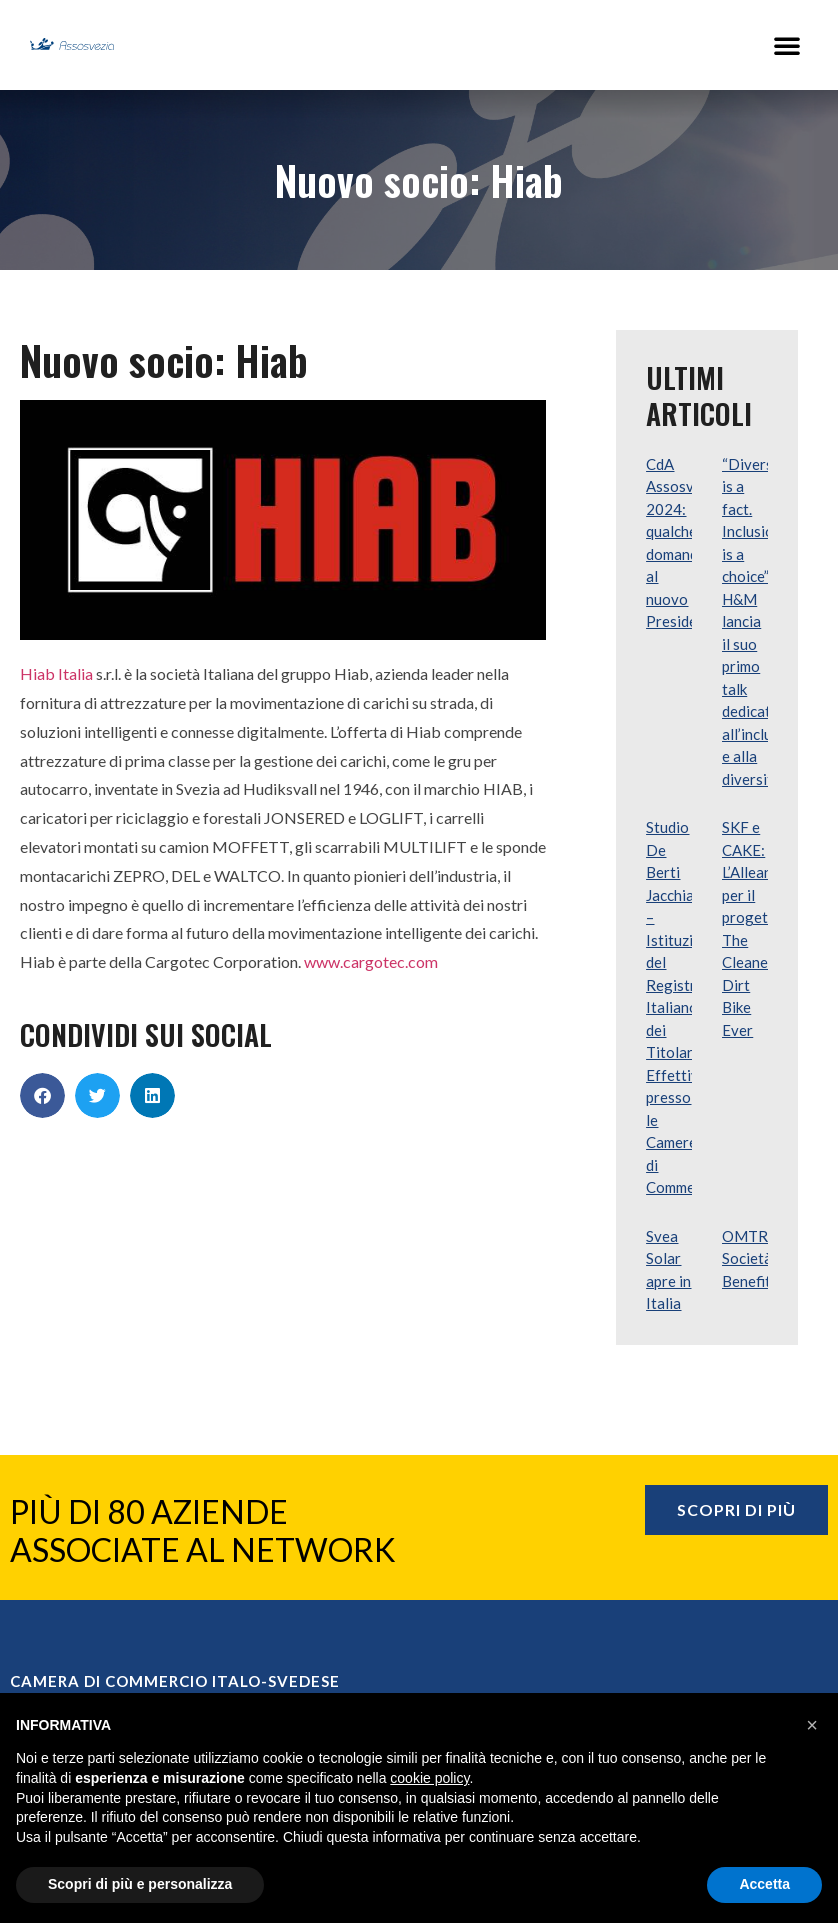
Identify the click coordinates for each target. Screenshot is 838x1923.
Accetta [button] (764, 1884)
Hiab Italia (56, 673)
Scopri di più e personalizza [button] (140, 1884)
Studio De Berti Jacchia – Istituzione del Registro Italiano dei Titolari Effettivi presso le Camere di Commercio (683, 1007)
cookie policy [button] (429, 1778)
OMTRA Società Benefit (750, 1258)
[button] (787, 45)
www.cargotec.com (371, 961)
